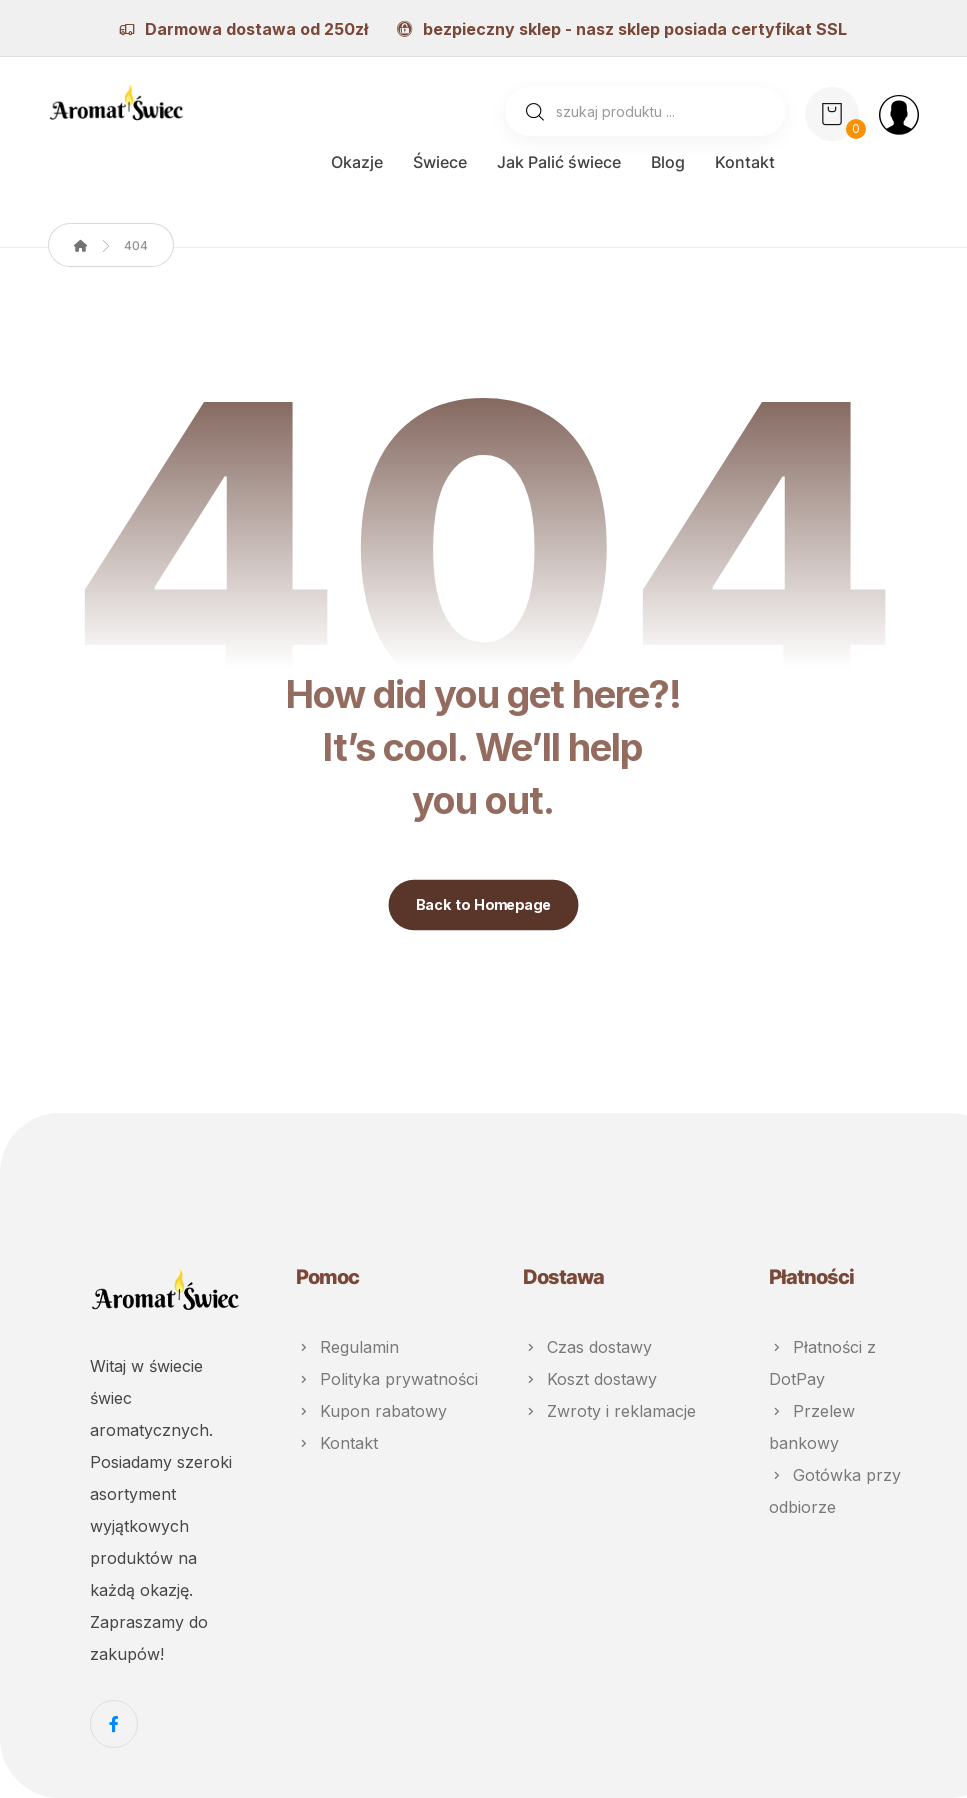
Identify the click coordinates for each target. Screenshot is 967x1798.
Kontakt (337, 1443)
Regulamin (347, 1347)
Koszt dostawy (590, 1379)
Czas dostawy (587, 1347)
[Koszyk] (832, 112)
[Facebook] (114, 1724)
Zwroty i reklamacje (609, 1411)
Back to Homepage (484, 905)
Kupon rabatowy (371, 1411)
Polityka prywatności (387, 1379)
